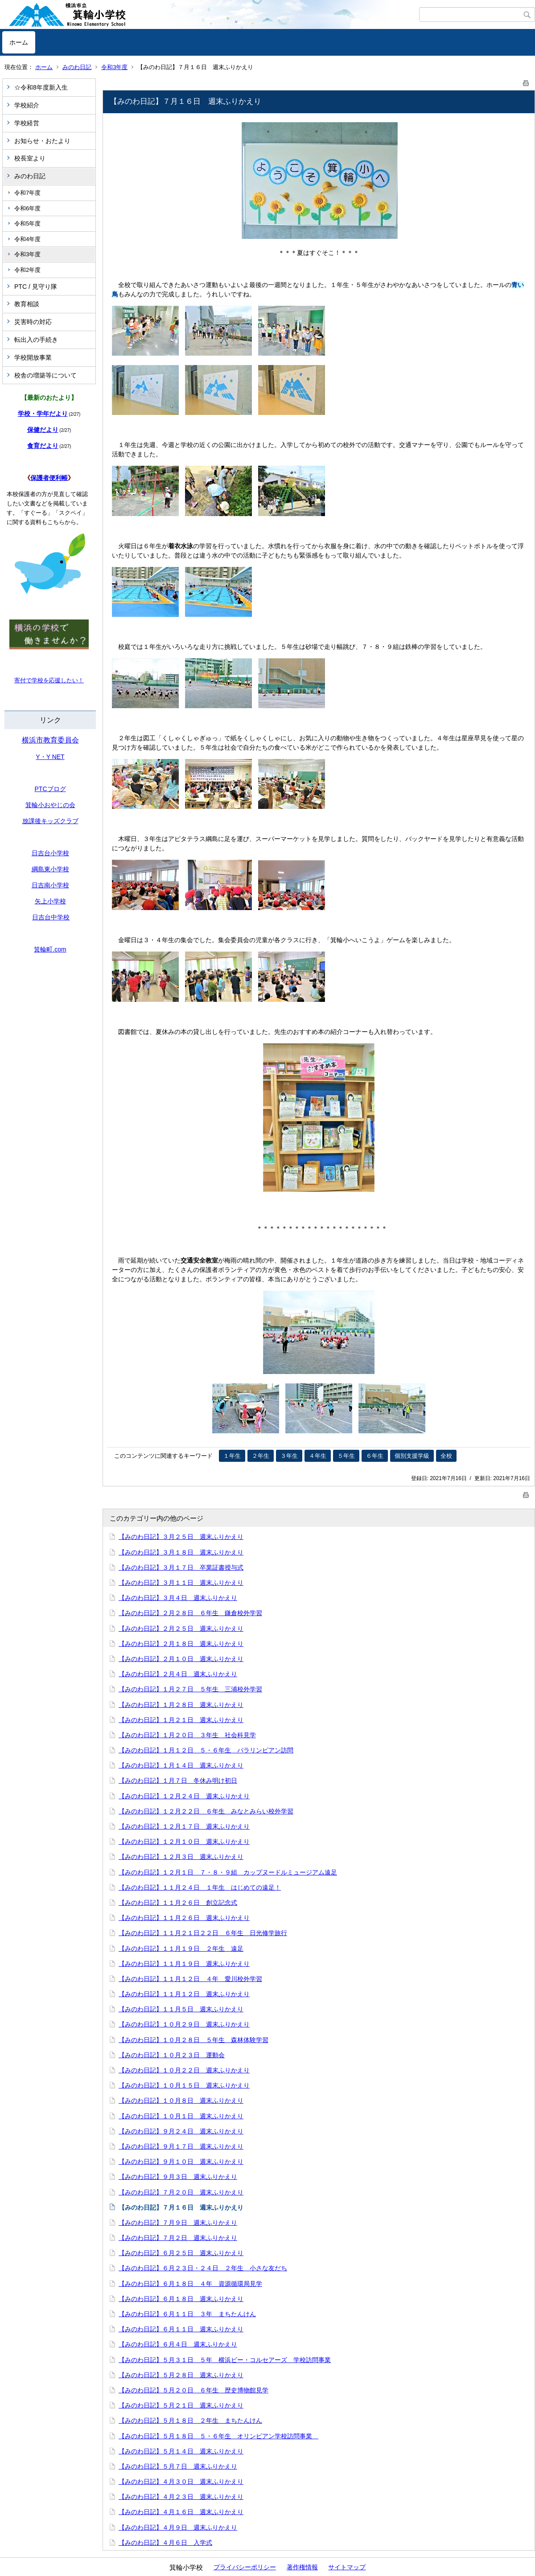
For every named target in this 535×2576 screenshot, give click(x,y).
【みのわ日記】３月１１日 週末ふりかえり (181, 1582)
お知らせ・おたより (42, 140)
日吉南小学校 (50, 885)
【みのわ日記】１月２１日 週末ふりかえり (181, 1719)
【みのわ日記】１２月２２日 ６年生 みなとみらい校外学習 (206, 1811)
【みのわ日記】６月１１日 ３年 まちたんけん (187, 2314)
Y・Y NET (50, 756)
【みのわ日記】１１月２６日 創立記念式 (178, 1902)
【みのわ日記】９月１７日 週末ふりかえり (181, 2146)
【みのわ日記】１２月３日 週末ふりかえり (181, 1856)
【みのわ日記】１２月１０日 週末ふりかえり (184, 1841)
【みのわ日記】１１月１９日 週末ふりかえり (184, 1963)
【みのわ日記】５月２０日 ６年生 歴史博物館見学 (193, 2390)
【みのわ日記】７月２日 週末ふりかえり (178, 2237)
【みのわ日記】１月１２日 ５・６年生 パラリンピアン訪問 (206, 1750)
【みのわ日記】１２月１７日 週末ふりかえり (184, 1826)
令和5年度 (27, 223)
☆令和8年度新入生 (41, 87)
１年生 (232, 1455)
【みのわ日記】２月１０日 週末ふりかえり (181, 1658)
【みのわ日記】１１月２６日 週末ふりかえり (184, 1917)
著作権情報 (302, 2567)
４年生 (317, 1455)
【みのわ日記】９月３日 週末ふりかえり (178, 2176)
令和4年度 (27, 239)
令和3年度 (114, 67)
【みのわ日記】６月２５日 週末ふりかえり (181, 2252)
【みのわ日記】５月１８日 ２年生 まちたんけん (190, 2420)
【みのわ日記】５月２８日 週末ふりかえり (181, 2375)
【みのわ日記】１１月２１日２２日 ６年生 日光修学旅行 (203, 1932)
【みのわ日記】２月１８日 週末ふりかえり (181, 1643)
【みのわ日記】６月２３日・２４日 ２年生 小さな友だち (203, 2268)
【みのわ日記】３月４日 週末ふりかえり (178, 1597)
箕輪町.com (50, 949)
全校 (446, 1455)
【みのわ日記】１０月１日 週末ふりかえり (181, 2116)
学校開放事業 (33, 357)
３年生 (289, 1455)
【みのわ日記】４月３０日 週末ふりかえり (181, 2481)
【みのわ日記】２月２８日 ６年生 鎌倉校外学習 (190, 1612)
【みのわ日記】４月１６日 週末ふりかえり (181, 2511)
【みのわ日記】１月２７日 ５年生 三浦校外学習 (190, 1689)
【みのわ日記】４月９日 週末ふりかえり (178, 2527)
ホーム (18, 42)
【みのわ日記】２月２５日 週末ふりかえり (181, 1628)
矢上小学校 (50, 901)
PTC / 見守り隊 (35, 286)
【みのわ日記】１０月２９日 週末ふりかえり (184, 2024)
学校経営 (26, 123)
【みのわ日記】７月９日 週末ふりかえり (178, 2222)
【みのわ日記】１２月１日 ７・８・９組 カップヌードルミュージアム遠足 (228, 1872)
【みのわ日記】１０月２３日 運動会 (172, 2055)
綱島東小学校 (50, 869)
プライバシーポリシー (245, 2567)
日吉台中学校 (51, 917)
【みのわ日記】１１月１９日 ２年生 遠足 (181, 1948)
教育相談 (26, 304)
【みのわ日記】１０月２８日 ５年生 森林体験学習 (193, 2039)
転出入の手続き (36, 339)
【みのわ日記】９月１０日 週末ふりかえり (181, 2161)
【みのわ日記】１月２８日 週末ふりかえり (181, 1704)
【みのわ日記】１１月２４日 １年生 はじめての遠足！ (200, 1887)
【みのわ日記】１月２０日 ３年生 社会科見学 (187, 1735)
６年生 (374, 1455)
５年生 (346, 1455)
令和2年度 (27, 270)
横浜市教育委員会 (50, 740)
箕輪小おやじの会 (50, 804)
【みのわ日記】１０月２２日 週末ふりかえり (184, 2070)
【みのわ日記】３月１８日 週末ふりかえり (181, 1552)
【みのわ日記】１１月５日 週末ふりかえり (181, 2009)
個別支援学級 (412, 1455)
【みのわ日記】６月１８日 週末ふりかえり (181, 2298)
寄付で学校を (31, 680)
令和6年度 (27, 208)
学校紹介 (26, 105)
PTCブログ (50, 788)
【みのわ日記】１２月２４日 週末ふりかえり (184, 1796)
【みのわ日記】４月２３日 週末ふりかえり (181, 2496)
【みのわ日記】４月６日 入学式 (165, 2542)
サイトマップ (347, 2567)
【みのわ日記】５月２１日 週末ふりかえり (181, 2405)
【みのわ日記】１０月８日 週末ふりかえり (181, 2100)
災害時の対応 (33, 321)
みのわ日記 (76, 67)
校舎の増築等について (45, 375)
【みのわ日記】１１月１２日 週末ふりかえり (184, 1994)
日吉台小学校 (50, 853)
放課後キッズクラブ (50, 820)
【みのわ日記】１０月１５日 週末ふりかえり (184, 2085)
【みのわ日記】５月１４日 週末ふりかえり (181, 2451)
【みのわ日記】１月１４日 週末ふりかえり (181, 1765)
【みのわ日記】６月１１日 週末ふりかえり (181, 2329)
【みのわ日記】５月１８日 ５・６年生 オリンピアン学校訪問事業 (218, 2436)
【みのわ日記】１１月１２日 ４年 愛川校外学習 (190, 1978)
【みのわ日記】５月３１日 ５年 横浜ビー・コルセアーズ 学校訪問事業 (225, 2359)
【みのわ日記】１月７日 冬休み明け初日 (178, 1780)
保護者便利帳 (49, 477)
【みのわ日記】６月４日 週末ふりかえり (178, 2344)
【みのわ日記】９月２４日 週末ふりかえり (181, 2131)
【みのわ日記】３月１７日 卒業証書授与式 (181, 1567)
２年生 (260, 1455)
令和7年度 (27, 192)
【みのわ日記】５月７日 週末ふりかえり (178, 2466)
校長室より (29, 158)
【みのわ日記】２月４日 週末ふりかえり (178, 1674)
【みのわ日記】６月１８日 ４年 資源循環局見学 (190, 2283)
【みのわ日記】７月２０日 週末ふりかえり (181, 2192)
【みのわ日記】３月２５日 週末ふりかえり (181, 1536)
